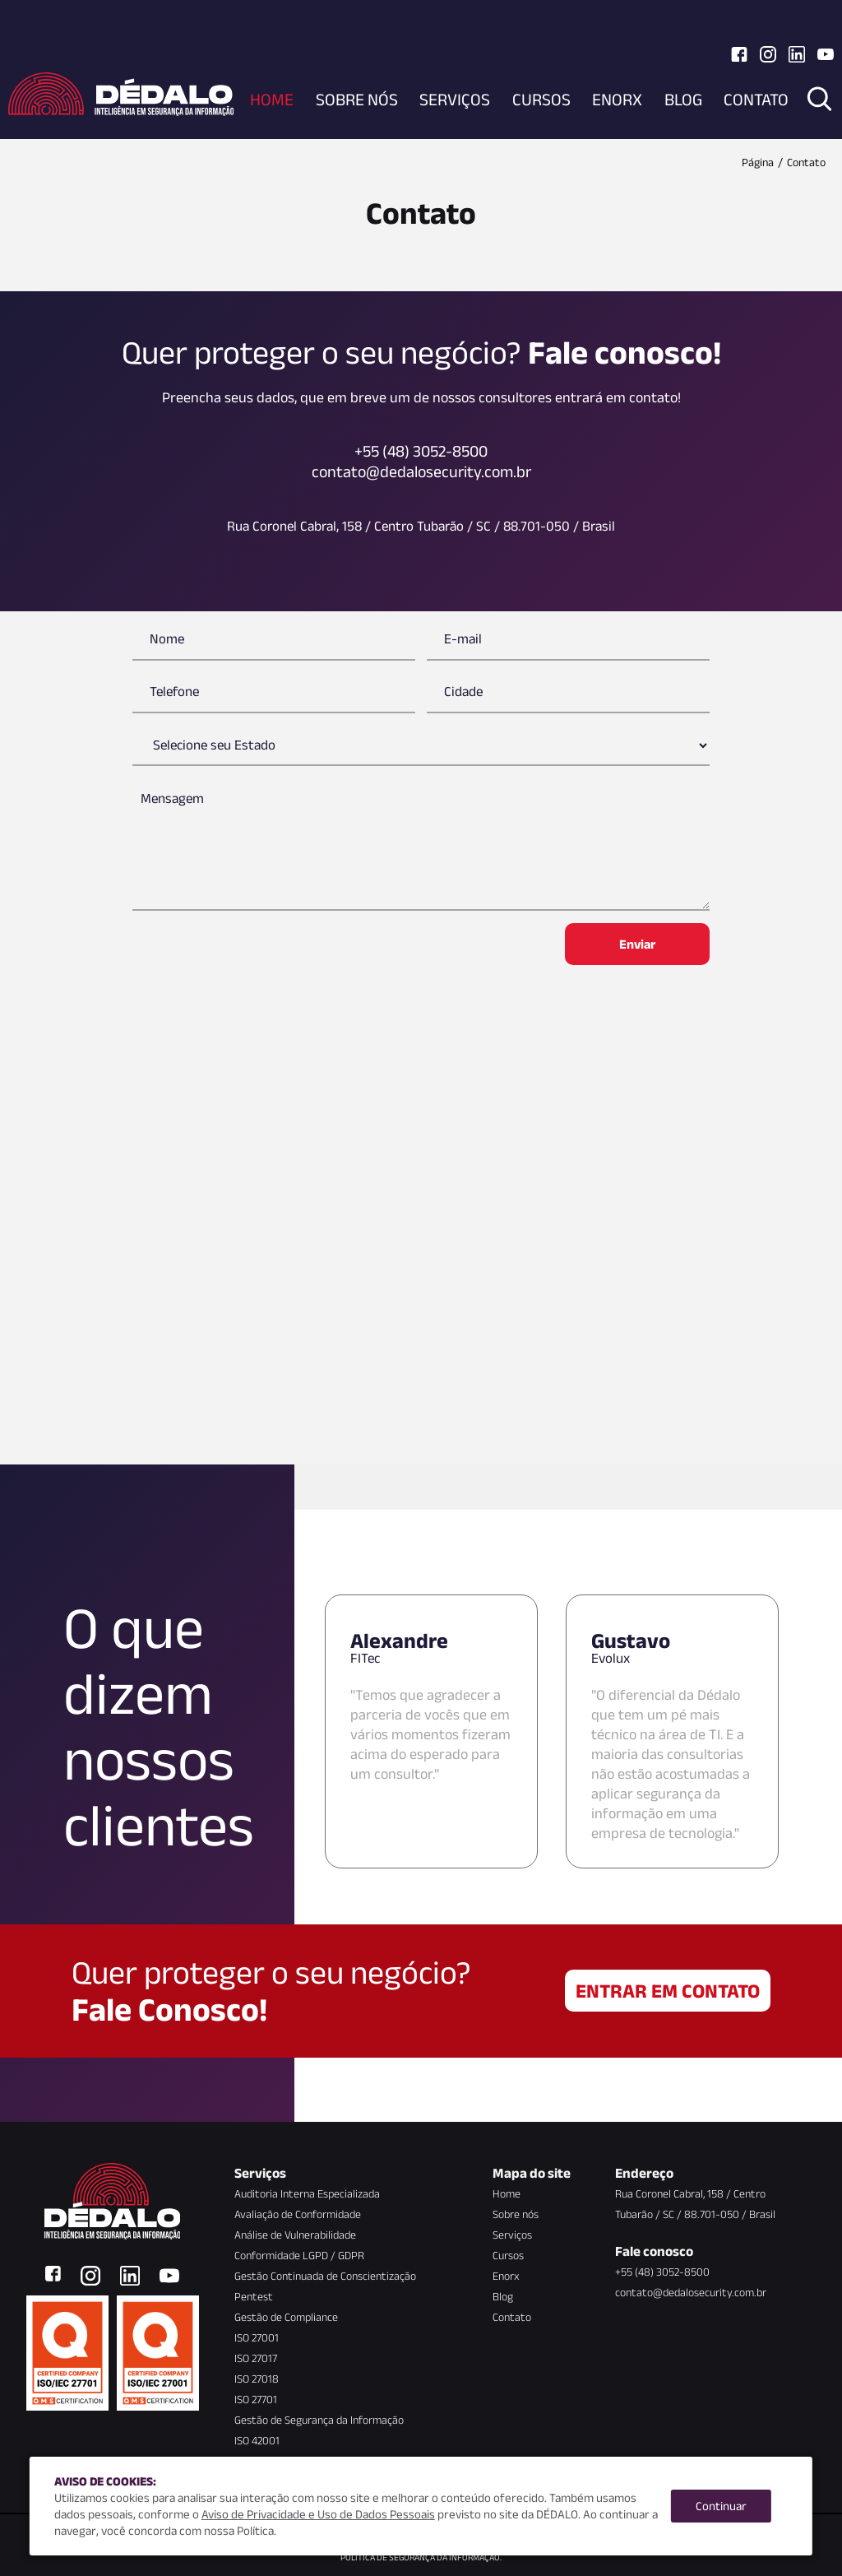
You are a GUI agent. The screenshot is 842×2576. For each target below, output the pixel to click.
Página (758, 162)
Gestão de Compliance (286, 2316)
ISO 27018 (256, 2378)
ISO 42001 (257, 2440)
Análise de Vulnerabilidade (295, 2234)
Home (272, 99)
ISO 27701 (255, 2399)
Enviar (637, 944)
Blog (683, 99)
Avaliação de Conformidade (297, 2214)
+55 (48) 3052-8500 (662, 2271)
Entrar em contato (668, 1991)
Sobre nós (357, 99)
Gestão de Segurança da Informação (319, 2419)
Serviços (454, 99)
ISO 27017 (255, 2358)
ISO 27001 (256, 2337)
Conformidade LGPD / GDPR (299, 2255)
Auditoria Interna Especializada (307, 2193)
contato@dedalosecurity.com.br (690, 2292)
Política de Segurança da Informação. (421, 2557)
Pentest (253, 2296)
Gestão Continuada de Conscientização (325, 2275)
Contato (756, 99)
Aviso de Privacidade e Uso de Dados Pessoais (318, 2514)
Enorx (617, 99)
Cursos (541, 99)
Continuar (721, 2506)
